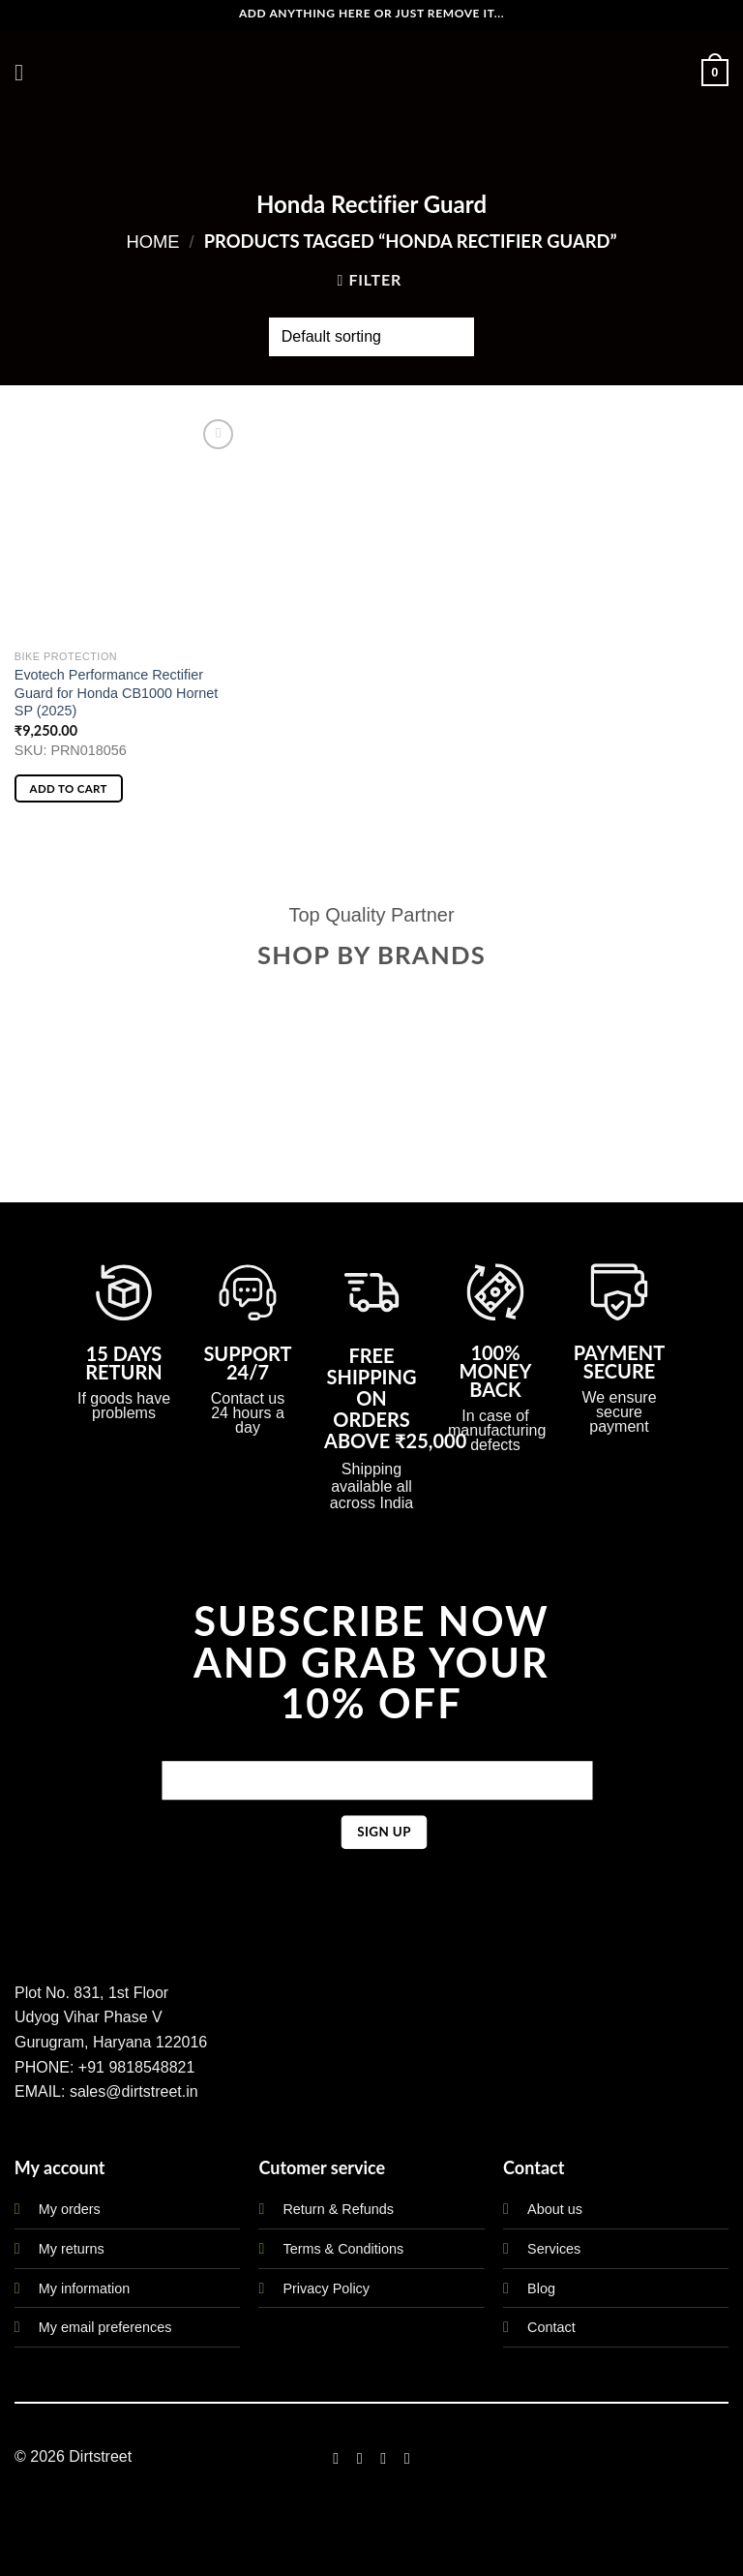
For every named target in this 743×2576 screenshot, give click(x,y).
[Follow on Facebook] (335, 2458)
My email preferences (105, 2327)
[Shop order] (371, 337)
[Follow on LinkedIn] (407, 2458)
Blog (541, 2288)
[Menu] (26, 72)
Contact (551, 2327)
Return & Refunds (337, 2209)
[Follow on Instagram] (360, 2458)
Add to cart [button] (68, 788)
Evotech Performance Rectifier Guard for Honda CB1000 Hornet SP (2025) (116, 692)
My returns (71, 2249)
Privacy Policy (326, 2288)
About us (554, 2209)
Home (152, 241)
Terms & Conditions (342, 2249)
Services (553, 2249)
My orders (70, 2209)
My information (84, 2288)
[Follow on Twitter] (383, 2458)
